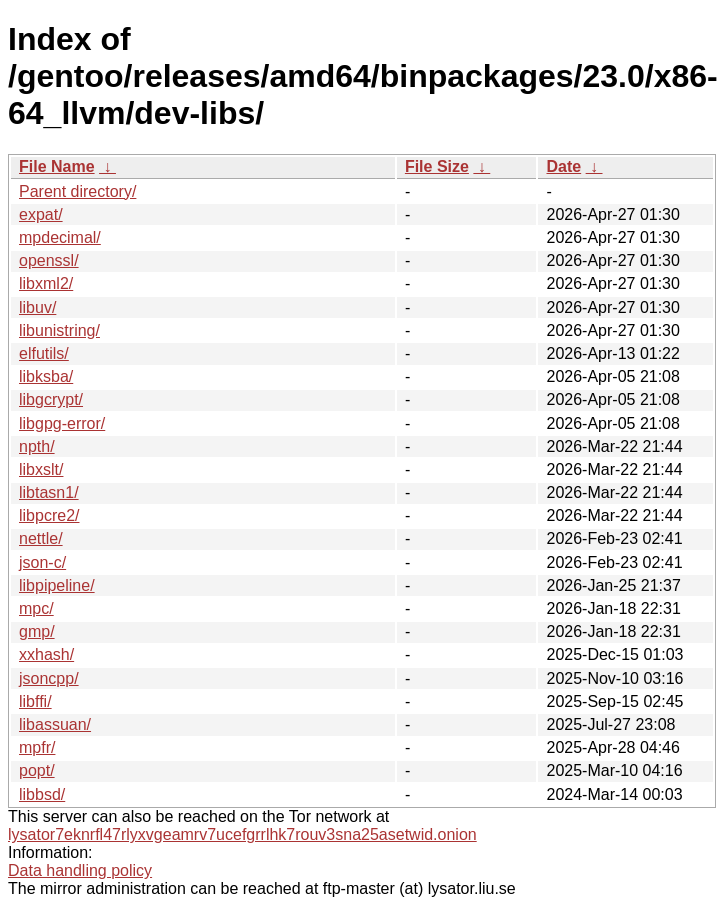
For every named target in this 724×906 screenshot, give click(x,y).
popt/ (37, 770)
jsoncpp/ (49, 678)
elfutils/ (44, 353)
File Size (437, 166)
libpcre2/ (49, 515)
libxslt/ (41, 469)
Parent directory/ (77, 191)
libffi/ (35, 701)
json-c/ (42, 562)
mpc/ (36, 608)
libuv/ (37, 307)
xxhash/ (46, 654)
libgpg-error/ (62, 423)
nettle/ (41, 538)
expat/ (41, 214)
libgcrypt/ (51, 399)
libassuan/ (55, 724)
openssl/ (49, 260)
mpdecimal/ (60, 237)
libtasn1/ (49, 492)
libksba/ (46, 376)
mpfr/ (37, 747)
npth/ (37, 446)
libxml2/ (46, 283)
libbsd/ (42, 794)
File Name (57, 166)
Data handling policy (80, 870)
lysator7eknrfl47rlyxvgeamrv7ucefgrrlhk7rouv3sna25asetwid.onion (242, 834)
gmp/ (37, 631)
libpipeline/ (57, 585)
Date (563, 166)
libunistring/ (59, 330)
